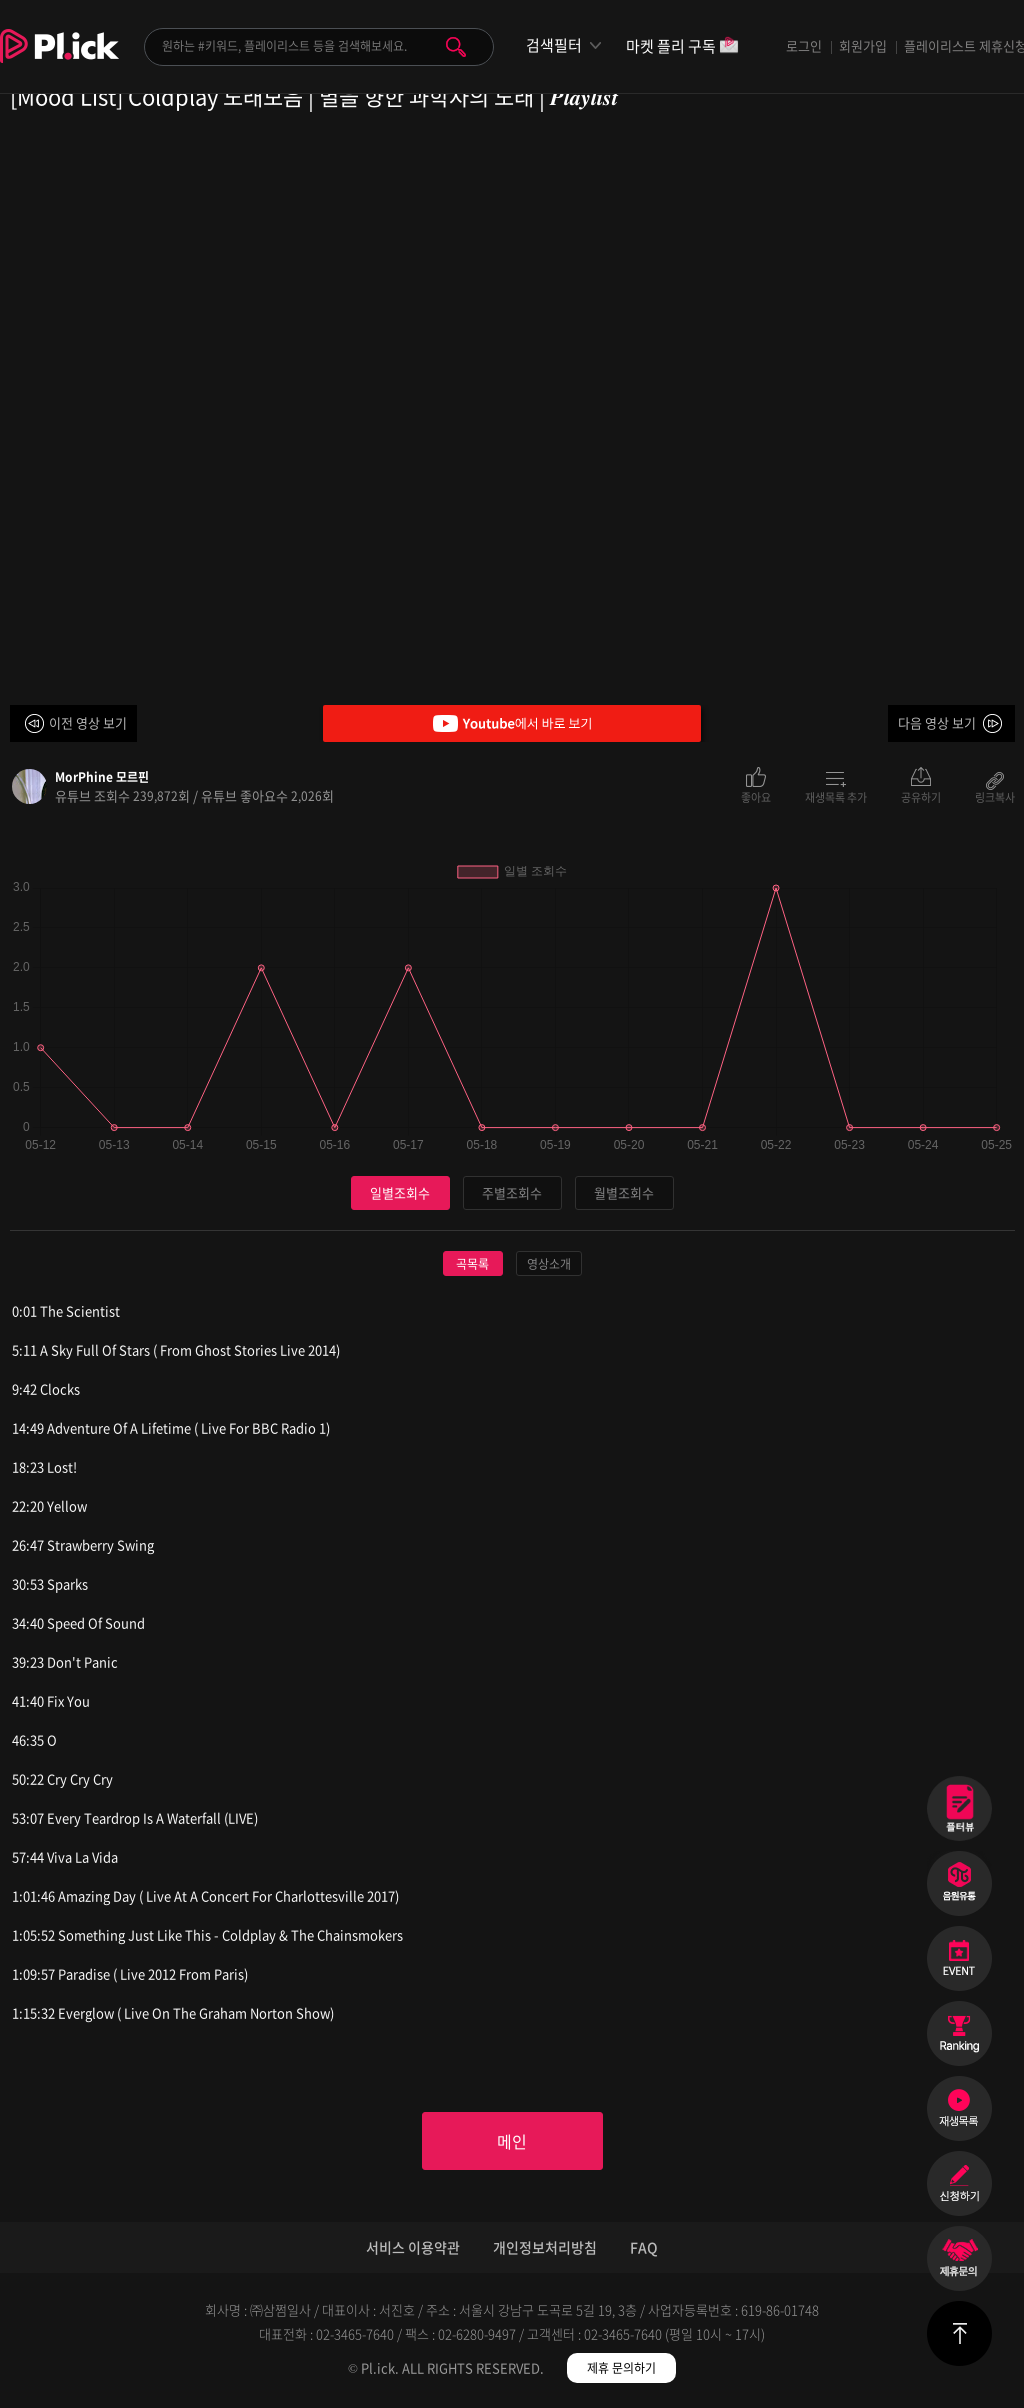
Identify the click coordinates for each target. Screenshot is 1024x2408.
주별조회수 (512, 1192)
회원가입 (863, 45)
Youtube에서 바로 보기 (512, 723)
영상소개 (549, 1264)
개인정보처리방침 (545, 2247)
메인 (512, 2141)
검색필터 (554, 45)
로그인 (804, 45)
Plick (59, 61)
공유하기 (921, 796)
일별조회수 (400, 1192)
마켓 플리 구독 (682, 47)
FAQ (644, 2247)
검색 (456, 47)
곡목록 (472, 1264)
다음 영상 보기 (937, 722)
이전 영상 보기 (88, 722)
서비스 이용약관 (413, 2247)
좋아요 (756, 796)
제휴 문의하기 (621, 2368)
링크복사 (995, 796)
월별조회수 (624, 1192)
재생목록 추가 (836, 796)
